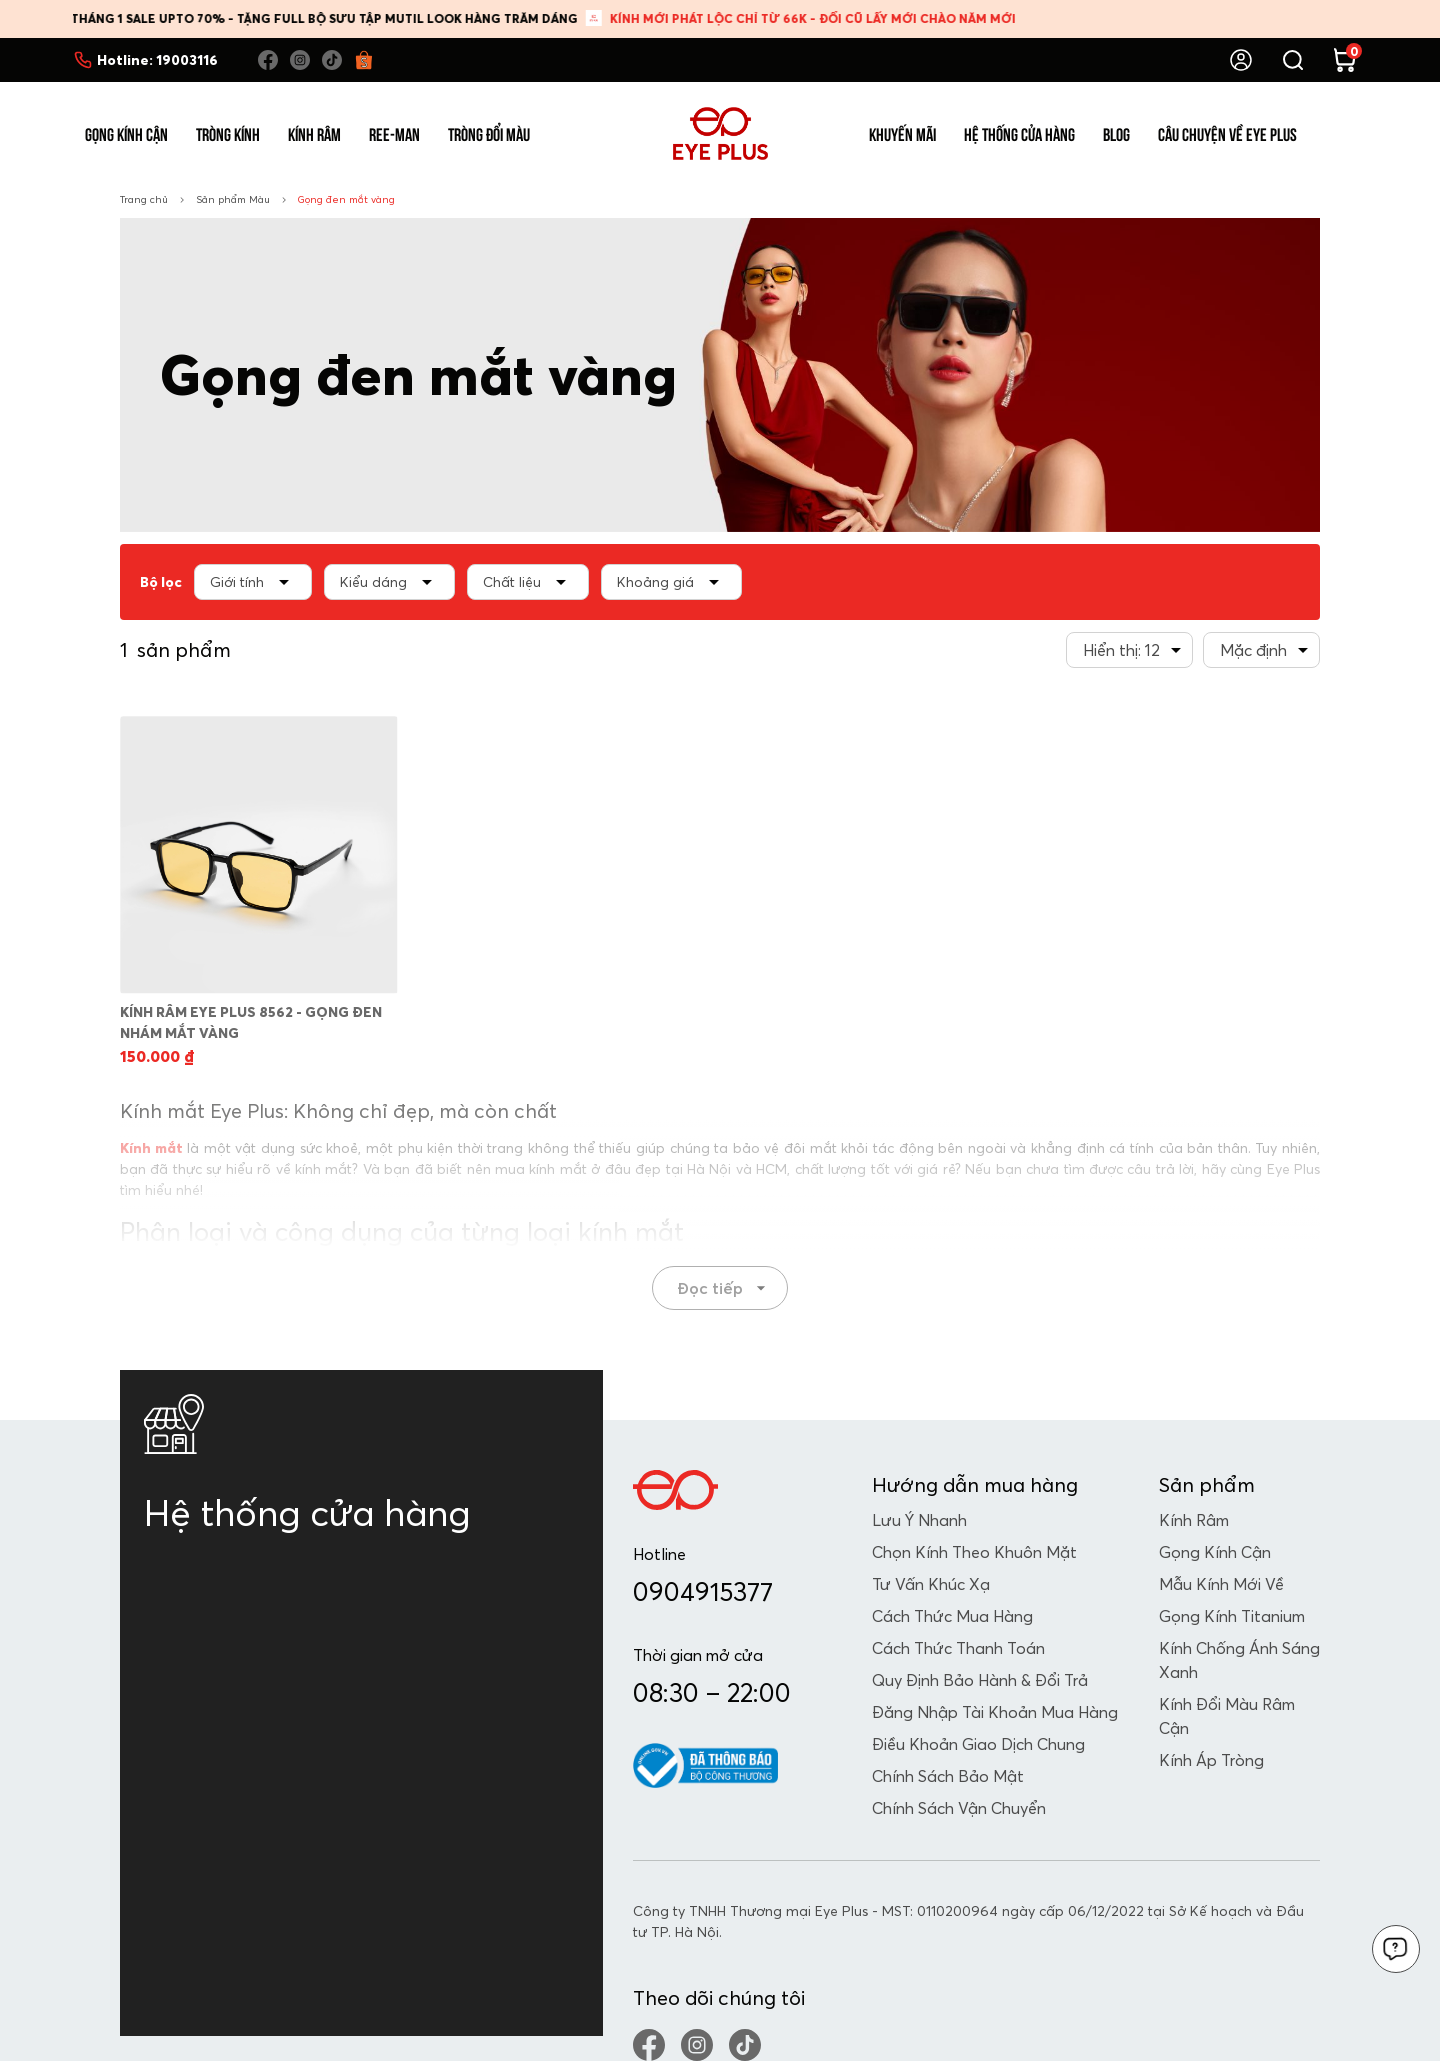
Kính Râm (314, 133)
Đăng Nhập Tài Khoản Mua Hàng (995, 1712)
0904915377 (703, 1592)
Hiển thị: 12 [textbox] (1121, 650)
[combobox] (1129, 650)
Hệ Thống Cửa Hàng (1019, 133)
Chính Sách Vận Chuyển (959, 1808)
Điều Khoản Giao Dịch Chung (978, 1744)
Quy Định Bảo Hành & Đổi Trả (980, 1680)
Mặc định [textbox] (1253, 650)
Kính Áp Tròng (1211, 1760)
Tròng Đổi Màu (489, 133)
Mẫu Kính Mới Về (1221, 1584)
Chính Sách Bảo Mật (948, 1776)
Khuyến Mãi (902, 133)
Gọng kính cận (1215, 1552)
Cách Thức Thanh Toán (958, 1648)
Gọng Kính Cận (126, 133)
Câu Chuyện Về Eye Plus (1227, 133)
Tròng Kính (228, 133)
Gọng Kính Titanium (1232, 1616)
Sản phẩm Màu (233, 199)
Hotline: (157, 60)
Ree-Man (394, 133)
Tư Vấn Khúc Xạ (931, 1584)
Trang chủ (144, 199)
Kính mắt (151, 1148)
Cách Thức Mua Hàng (952, 1616)
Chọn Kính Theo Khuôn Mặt (974, 1552)
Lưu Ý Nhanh (919, 1520)
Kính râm (1194, 1520)
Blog (1116, 133)
